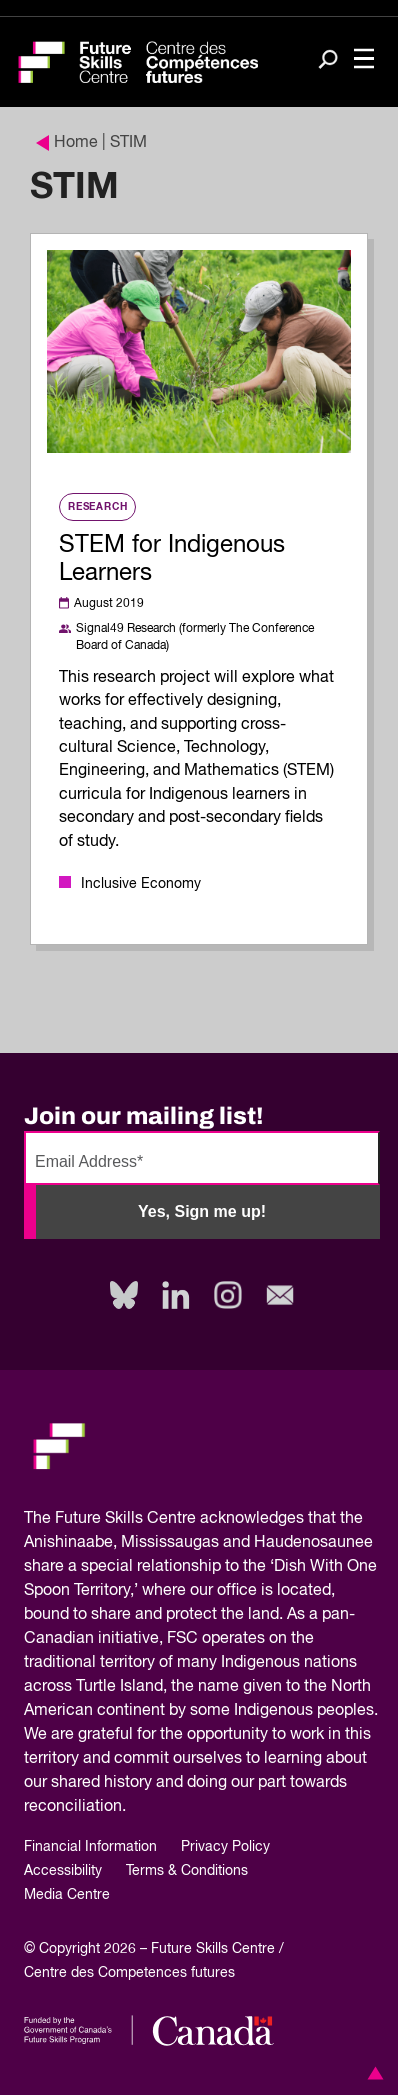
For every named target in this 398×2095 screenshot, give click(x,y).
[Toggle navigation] (364, 60)
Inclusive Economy (141, 884)
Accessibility (63, 1871)
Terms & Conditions (187, 1871)
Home (67, 143)
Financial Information (90, 1847)
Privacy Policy (225, 1847)
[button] (372, 2073)
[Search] (328, 61)
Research (97, 507)
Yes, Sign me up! (202, 1211)
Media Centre (67, 1895)
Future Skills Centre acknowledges (179, 1519)
